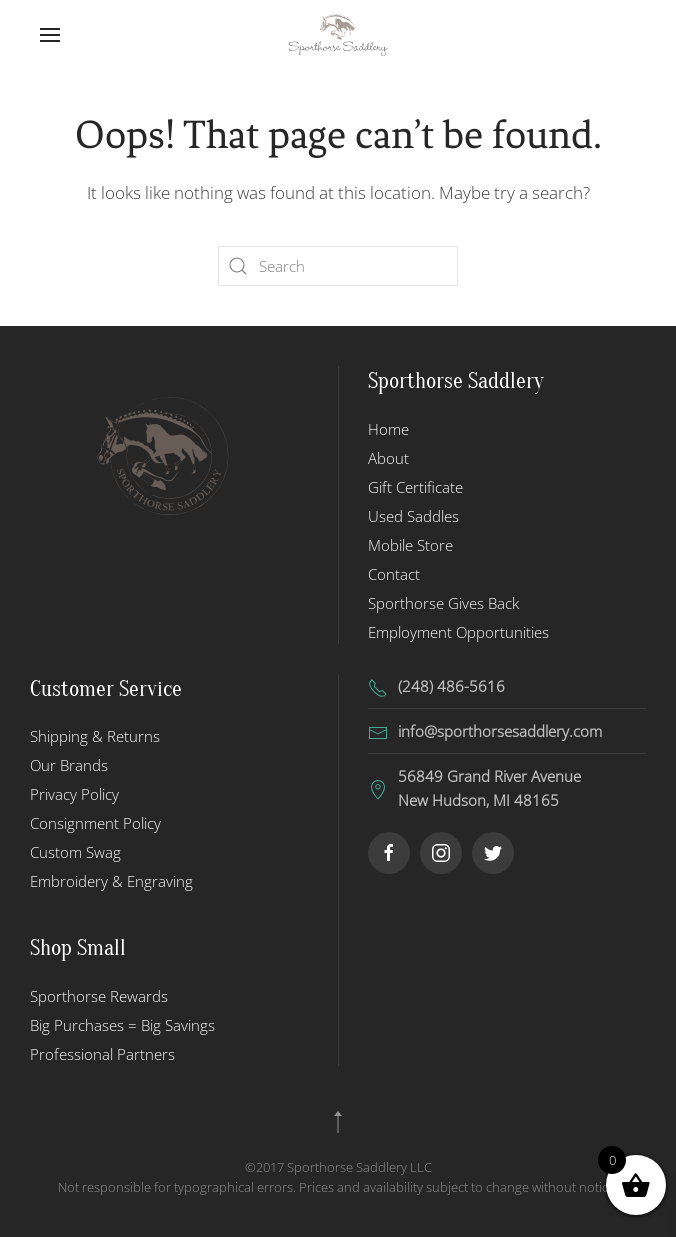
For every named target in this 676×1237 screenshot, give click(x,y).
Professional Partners (102, 1054)
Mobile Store (410, 545)
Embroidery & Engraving (111, 881)
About (388, 458)
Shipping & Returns (95, 736)
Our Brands (69, 765)
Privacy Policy (74, 794)
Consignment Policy (95, 823)
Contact (394, 574)
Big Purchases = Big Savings (122, 1025)
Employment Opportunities (458, 632)
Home (388, 429)
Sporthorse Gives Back (443, 603)
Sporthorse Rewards (99, 996)
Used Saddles (413, 516)
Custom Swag (75, 852)
